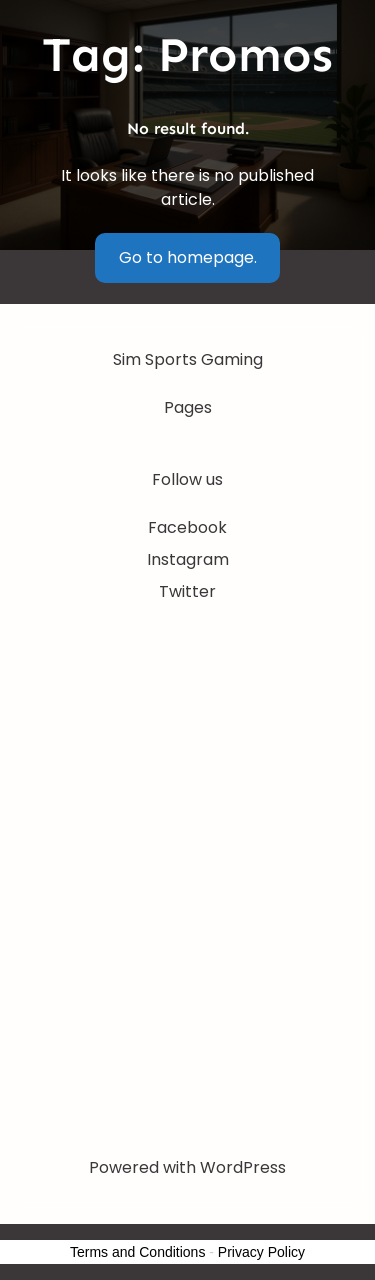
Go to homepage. (188, 257)
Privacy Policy (261, 1252)
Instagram (188, 559)
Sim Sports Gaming (188, 359)
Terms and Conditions (137, 1252)
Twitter (187, 591)
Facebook (187, 527)
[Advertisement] (187, 825)
